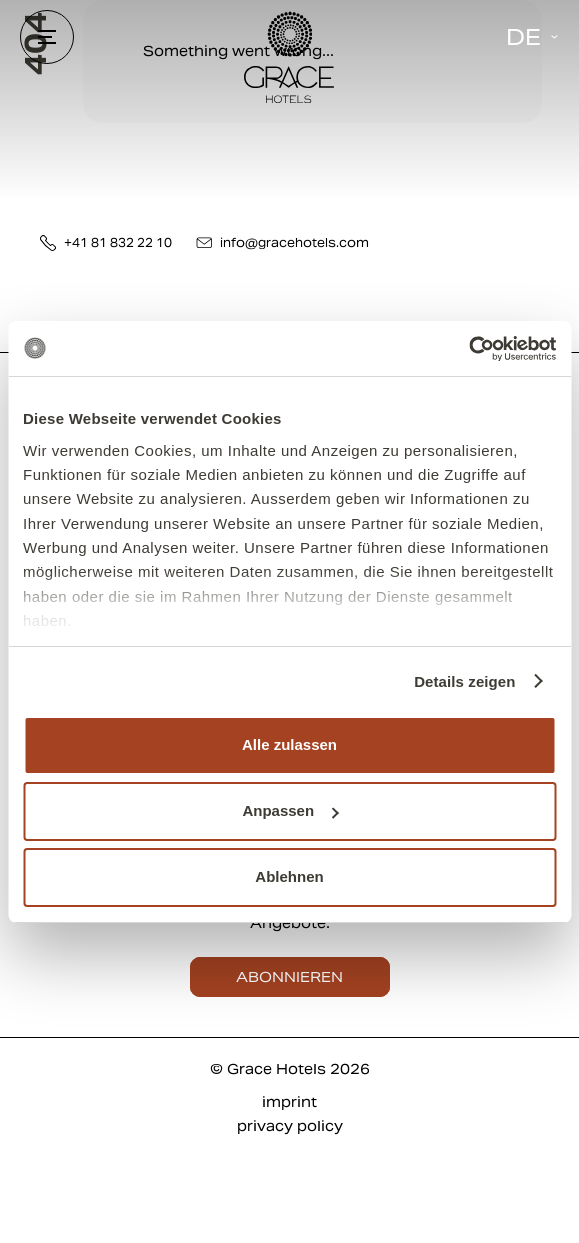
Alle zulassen (289, 744)
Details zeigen (464, 681)
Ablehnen (289, 876)
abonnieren (289, 977)
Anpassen (290, 810)
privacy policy (290, 1126)
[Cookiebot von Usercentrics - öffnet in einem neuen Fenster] (468, 349)
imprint (289, 1102)
